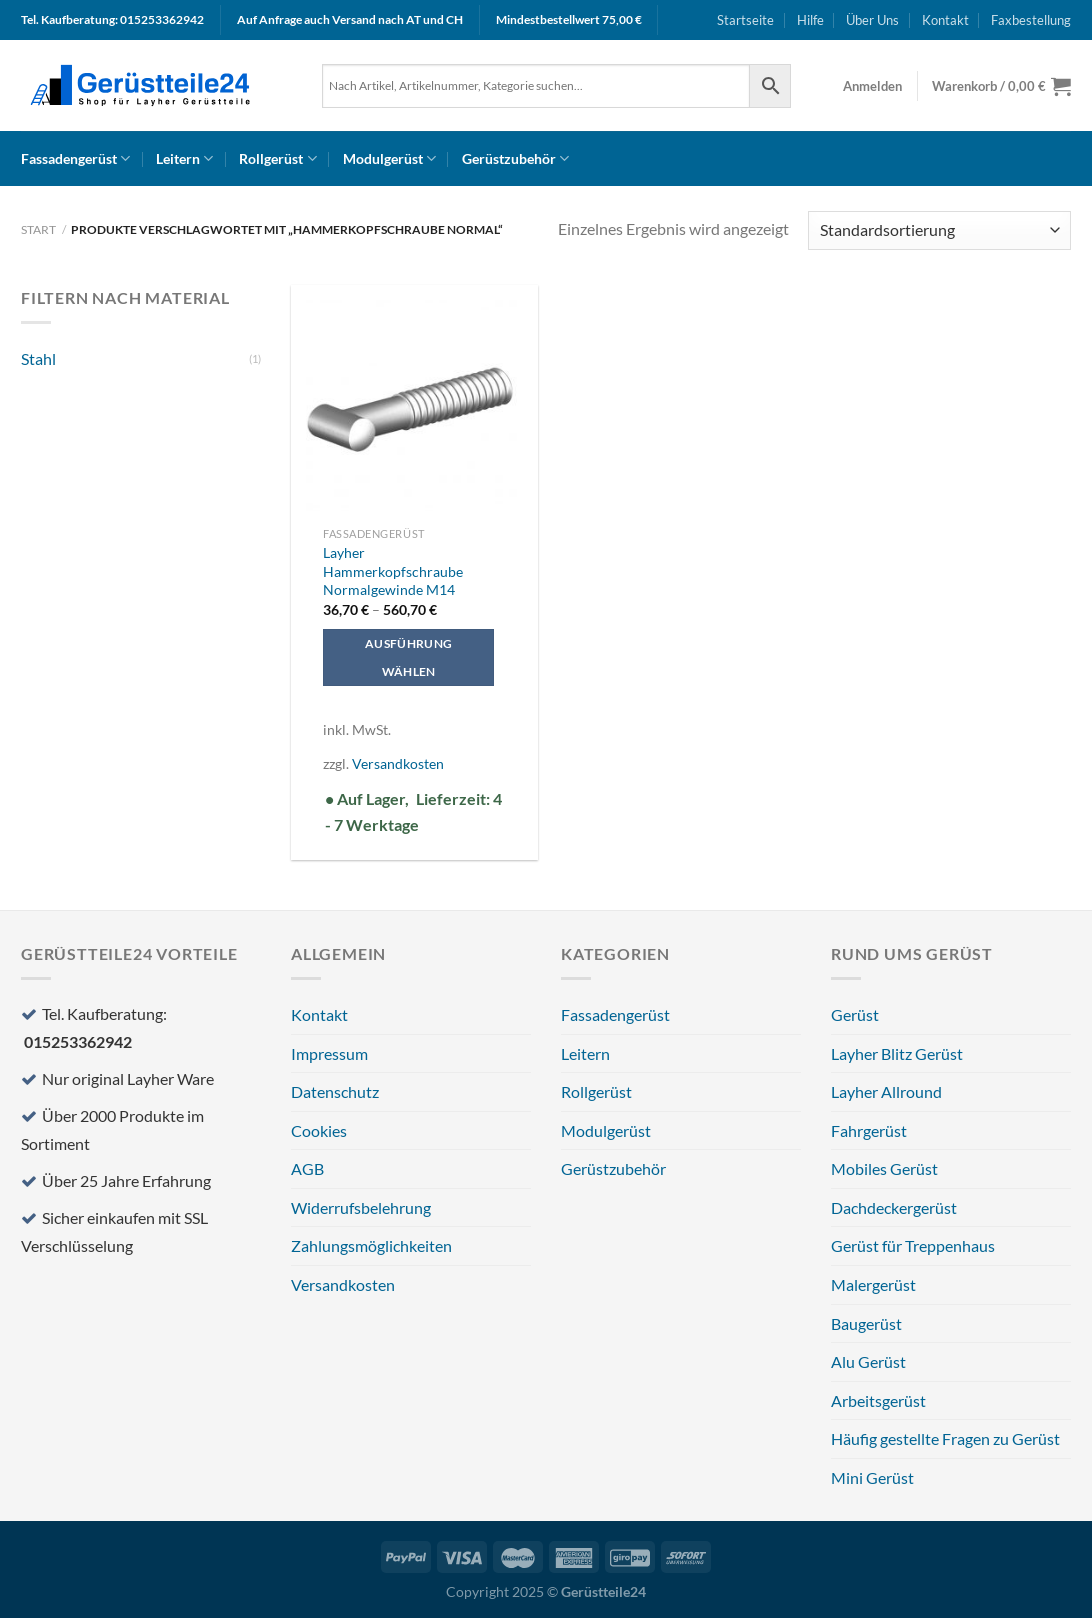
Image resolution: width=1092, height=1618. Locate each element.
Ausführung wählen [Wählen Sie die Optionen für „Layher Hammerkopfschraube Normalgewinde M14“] (408, 657)
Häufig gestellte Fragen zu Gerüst (945, 1438)
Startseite (745, 20)
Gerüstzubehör (515, 158)
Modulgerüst (389, 158)
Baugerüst (866, 1323)
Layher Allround (886, 1091)
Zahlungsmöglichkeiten (371, 1245)
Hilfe (810, 20)
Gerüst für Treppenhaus (913, 1245)
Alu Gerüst (868, 1361)
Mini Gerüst (872, 1477)
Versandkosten (398, 763)
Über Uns (872, 20)
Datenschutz (335, 1091)
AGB (307, 1168)
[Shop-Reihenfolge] (939, 230)
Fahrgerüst (869, 1130)
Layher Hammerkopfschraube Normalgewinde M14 (393, 571)
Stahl (38, 358)
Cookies (319, 1130)
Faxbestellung (1031, 20)
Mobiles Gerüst (884, 1168)
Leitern (184, 158)
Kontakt (945, 20)
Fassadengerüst (75, 158)
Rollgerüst (277, 158)
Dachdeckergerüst (894, 1207)
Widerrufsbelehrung (361, 1207)
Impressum (329, 1053)
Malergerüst (873, 1284)
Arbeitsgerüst (878, 1400)
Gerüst (855, 1014)
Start (38, 229)
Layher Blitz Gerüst (897, 1053)
